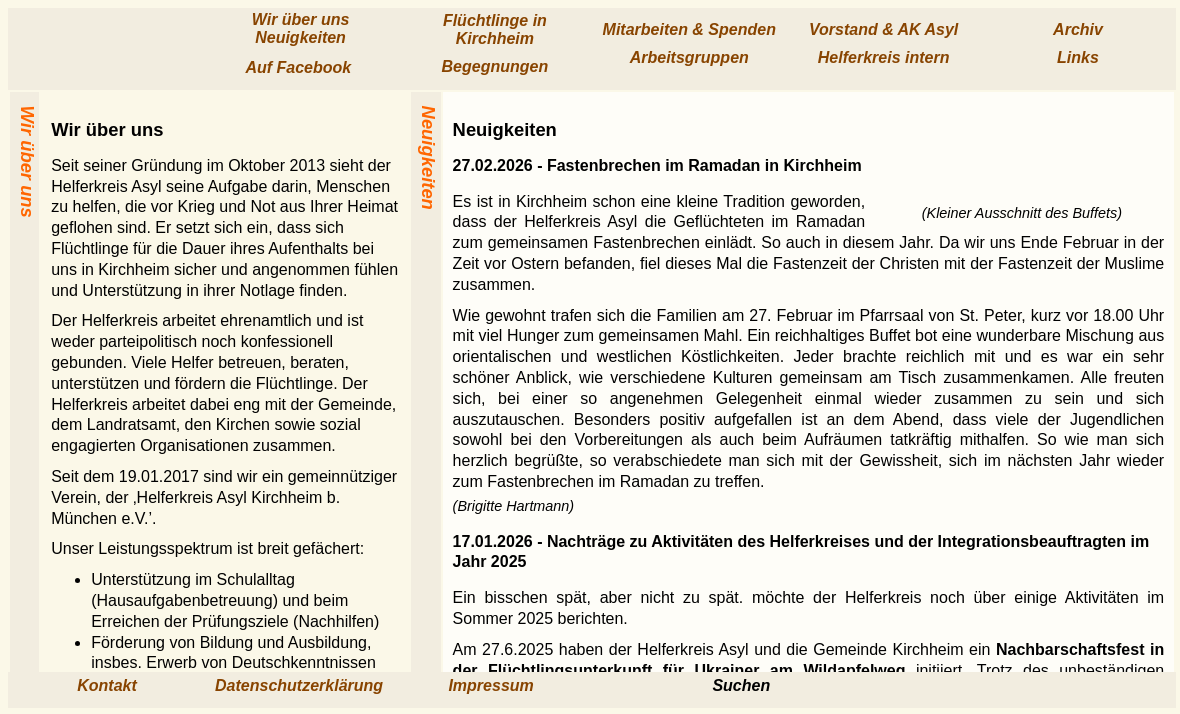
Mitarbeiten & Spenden (689, 29)
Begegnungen (495, 66)
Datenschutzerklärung (299, 685)
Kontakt (107, 685)
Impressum (490, 685)
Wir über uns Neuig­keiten (301, 28)
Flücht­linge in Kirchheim (495, 29)
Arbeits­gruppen (689, 57)
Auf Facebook (300, 67)
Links (1078, 57)
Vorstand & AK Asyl (883, 29)
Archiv (1078, 29)
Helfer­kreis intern (884, 57)
